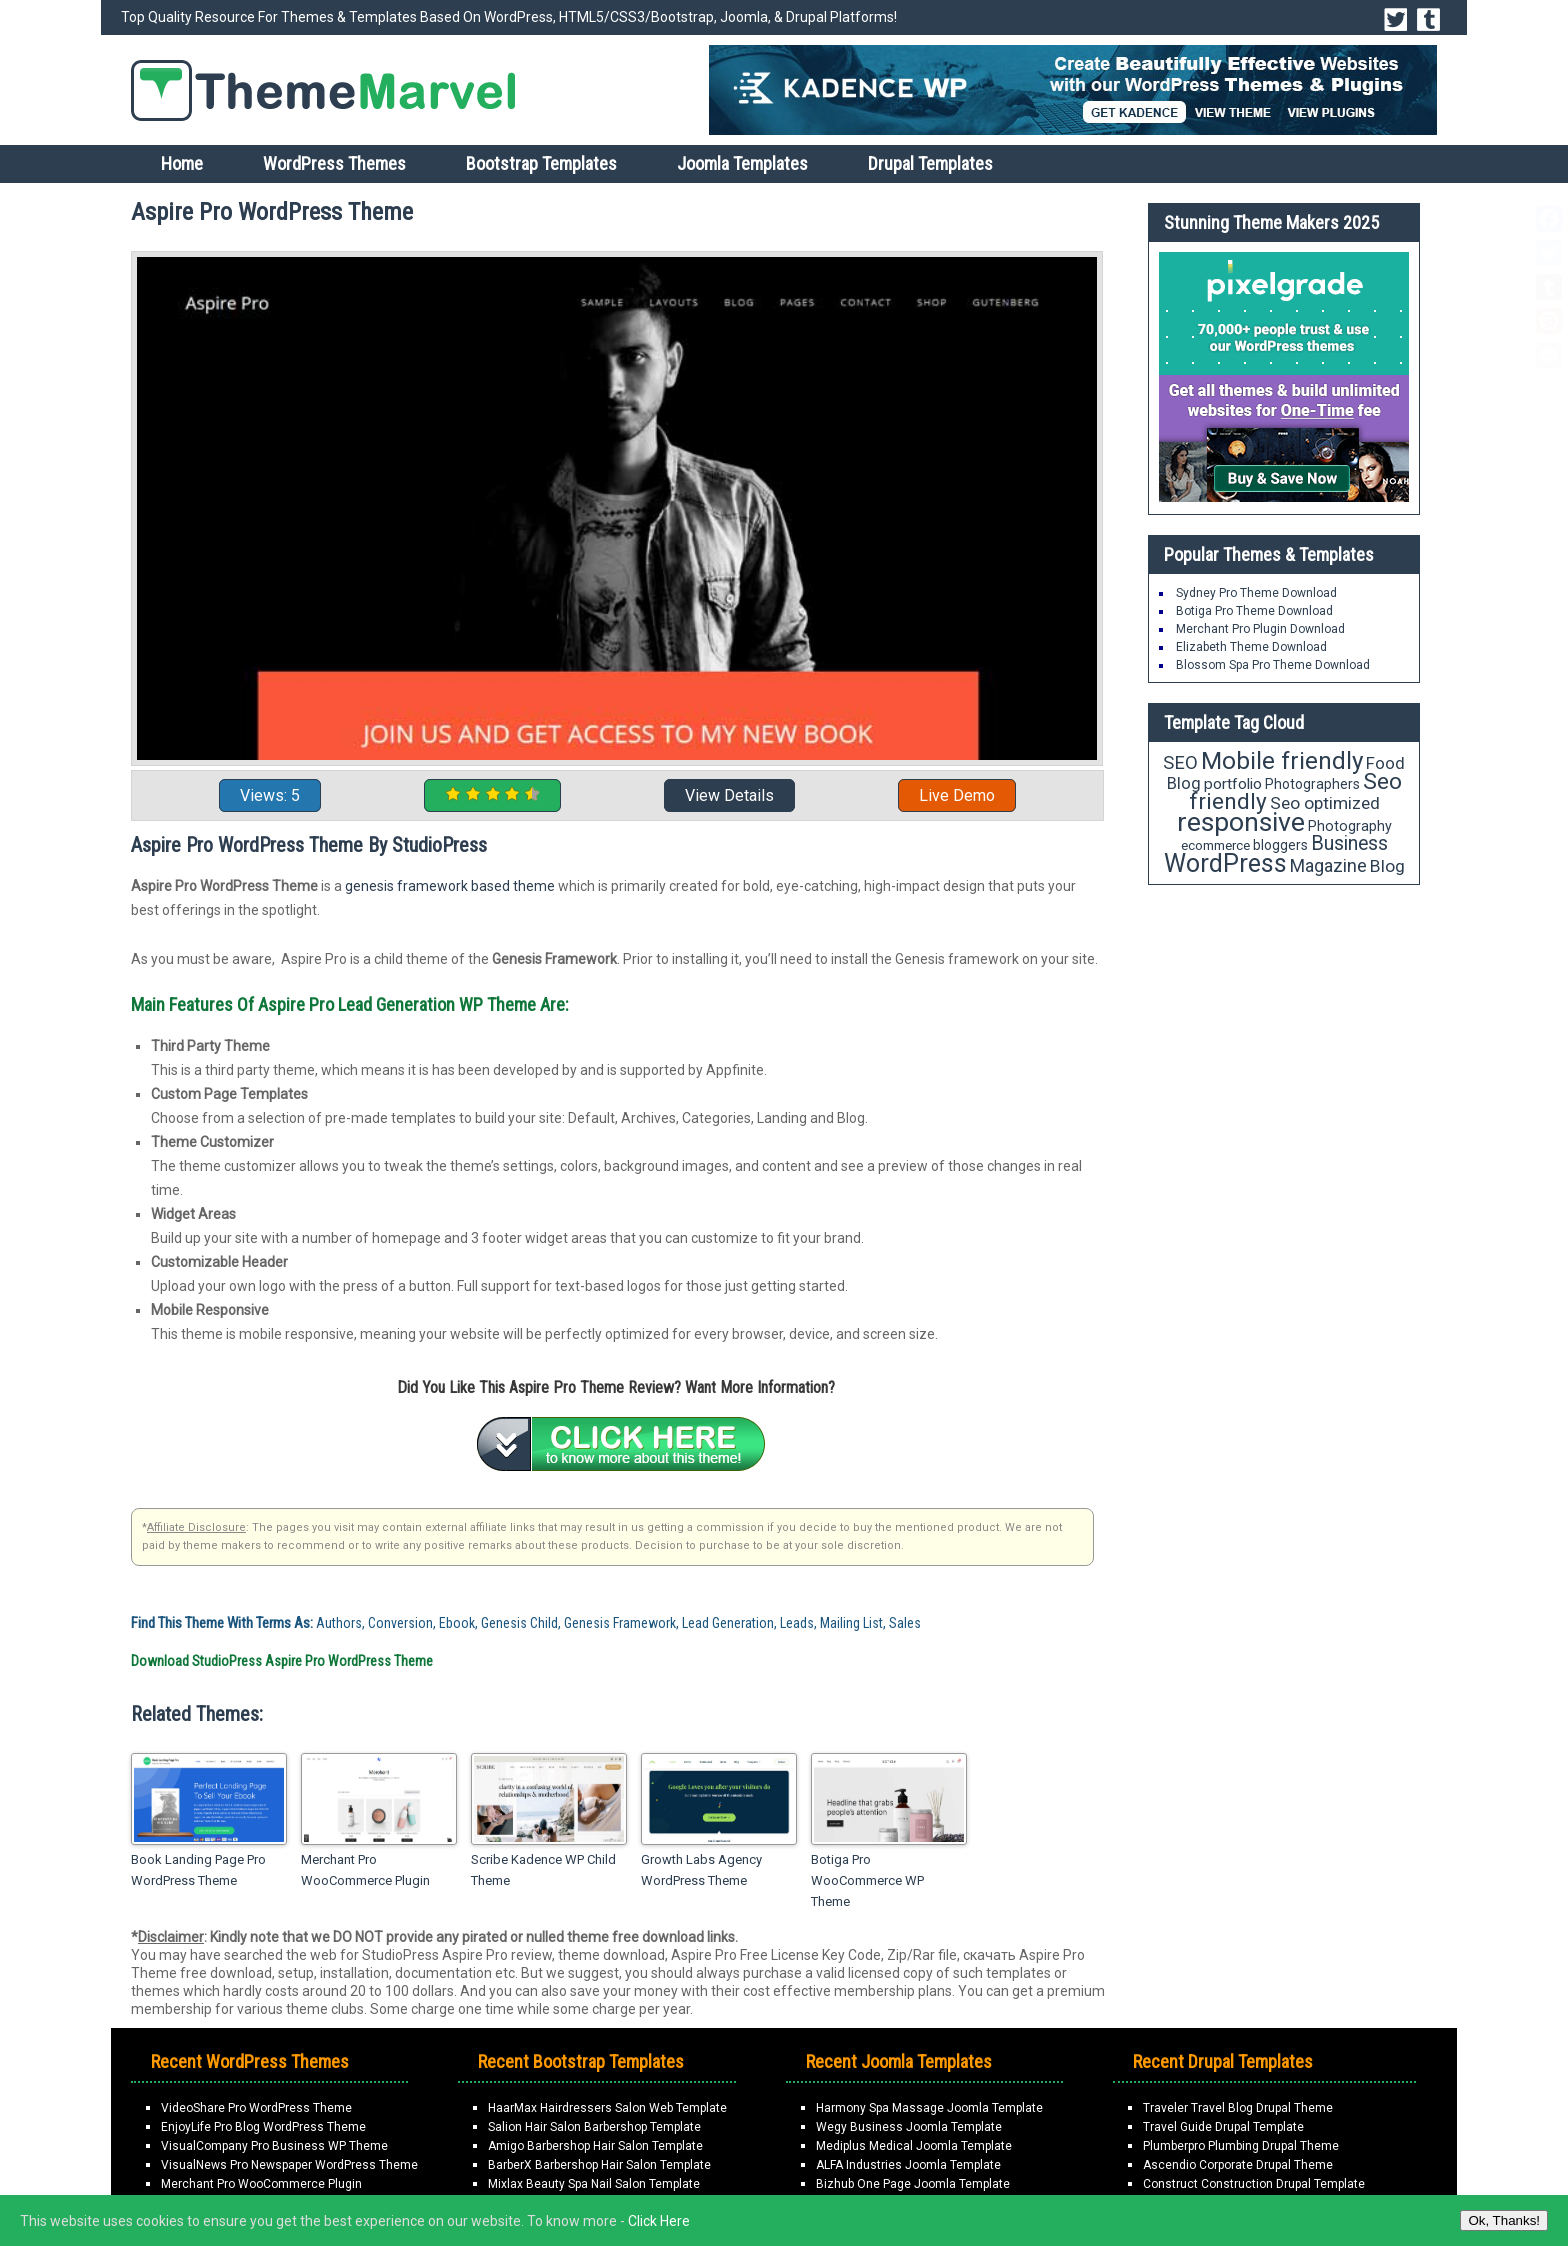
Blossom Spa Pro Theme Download (1273, 665)
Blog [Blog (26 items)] (1387, 866)
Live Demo (957, 795)
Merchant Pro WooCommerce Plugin (365, 1870)
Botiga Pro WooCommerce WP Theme (867, 1880)
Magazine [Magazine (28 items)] (1328, 865)
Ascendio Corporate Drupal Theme (1238, 2165)
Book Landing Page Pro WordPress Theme (198, 1870)
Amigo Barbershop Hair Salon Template (595, 2146)
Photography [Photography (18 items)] (1350, 826)
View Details (729, 795)
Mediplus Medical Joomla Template (914, 2146)
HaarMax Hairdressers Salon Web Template (607, 2108)
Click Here (659, 2221)
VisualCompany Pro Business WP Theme (274, 2146)
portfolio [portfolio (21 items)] (1233, 784)
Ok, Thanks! (1504, 2220)
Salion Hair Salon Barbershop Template (594, 2127)
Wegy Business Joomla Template (909, 2127)
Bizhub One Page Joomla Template (913, 2184)
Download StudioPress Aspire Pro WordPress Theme (282, 1661)
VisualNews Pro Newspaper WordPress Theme (289, 2165)
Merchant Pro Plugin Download (1260, 629)
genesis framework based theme (450, 886)
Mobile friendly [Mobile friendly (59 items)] (1282, 760)
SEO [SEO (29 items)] (1180, 762)
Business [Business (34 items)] (1349, 843)
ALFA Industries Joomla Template (908, 2165)
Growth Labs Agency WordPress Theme (701, 1870)
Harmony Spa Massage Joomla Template (929, 2108)
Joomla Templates (742, 163)
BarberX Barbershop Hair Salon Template (599, 2165)
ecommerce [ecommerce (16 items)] (1215, 845)
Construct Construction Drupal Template (1254, 2184)
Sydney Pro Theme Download (1256, 593)
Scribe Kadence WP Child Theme (543, 1870)
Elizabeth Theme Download (1251, 647)
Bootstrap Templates (541, 163)
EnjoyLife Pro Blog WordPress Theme (263, 2127)
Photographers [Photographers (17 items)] (1312, 784)
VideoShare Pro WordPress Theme (256, 2108)
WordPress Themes (334, 163)
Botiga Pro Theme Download (1254, 611)
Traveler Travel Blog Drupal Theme (1238, 2108)
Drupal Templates (930, 163)
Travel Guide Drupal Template (1223, 2127)
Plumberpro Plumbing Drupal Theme (1241, 2146)
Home (182, 163)
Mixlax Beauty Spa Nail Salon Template (594, 2184)
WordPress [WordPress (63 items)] (1225, 863)
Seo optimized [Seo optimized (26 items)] (1325, 803)
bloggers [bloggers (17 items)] (1280, 845)
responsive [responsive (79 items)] (1241, 822)
